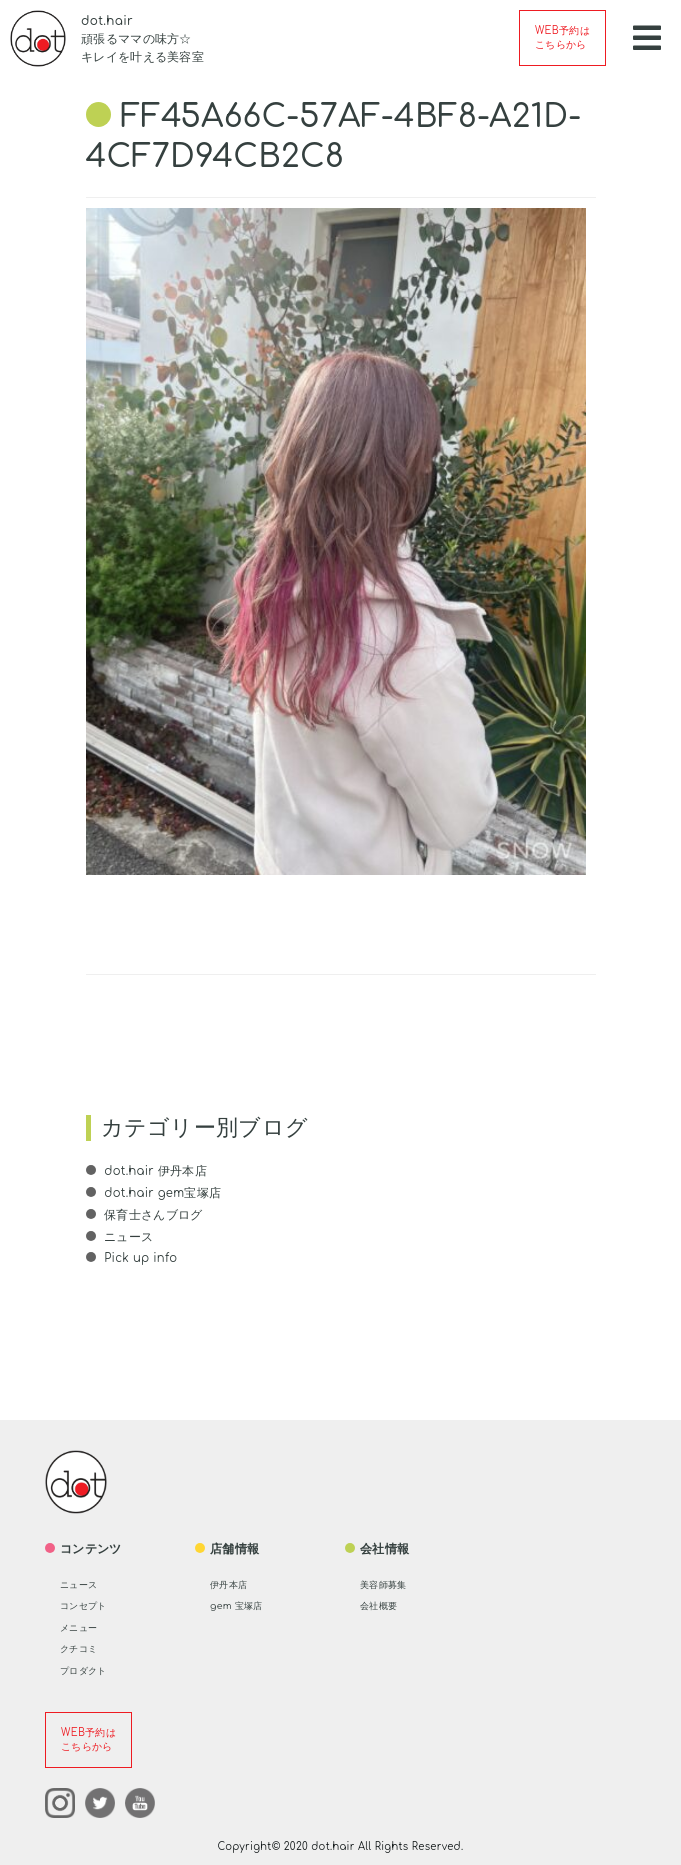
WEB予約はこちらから (562, 37)
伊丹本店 (234, 1583)
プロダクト (91, 1669)
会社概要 (384, 1604)
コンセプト (91, 1604)
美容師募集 (391, 1583)
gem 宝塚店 (244, 1604)
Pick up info (141, 1257)
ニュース (127, 1236)
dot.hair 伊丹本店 (155, 1171)
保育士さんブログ (152, 1214)
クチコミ (84, 1647)
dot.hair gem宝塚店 (163, 1193)
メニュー (84, 1626)
